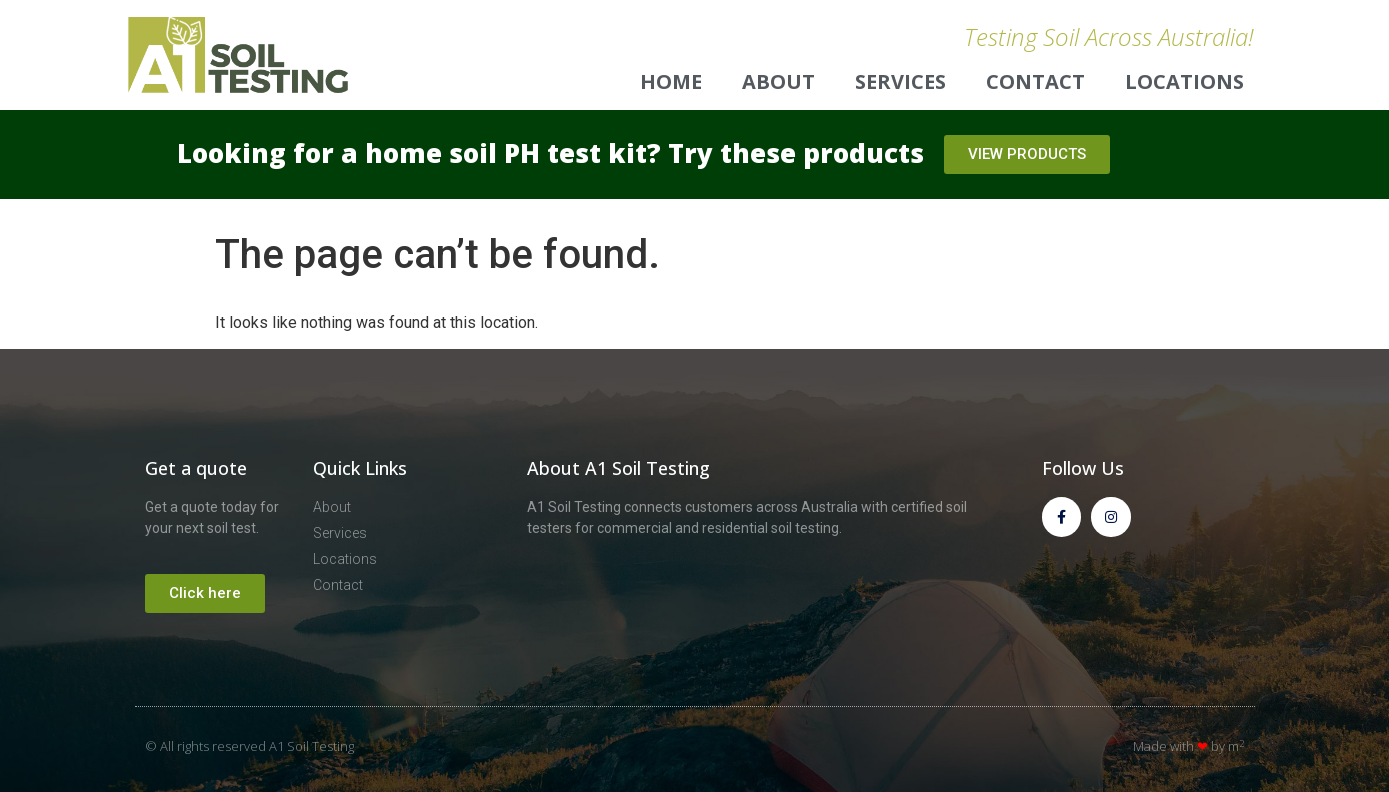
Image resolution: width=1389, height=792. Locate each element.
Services (900, 81)
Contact (1035, 81)
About (778, 81)
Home (671, 81)
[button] (1027, 154)
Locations (1184, 81)
